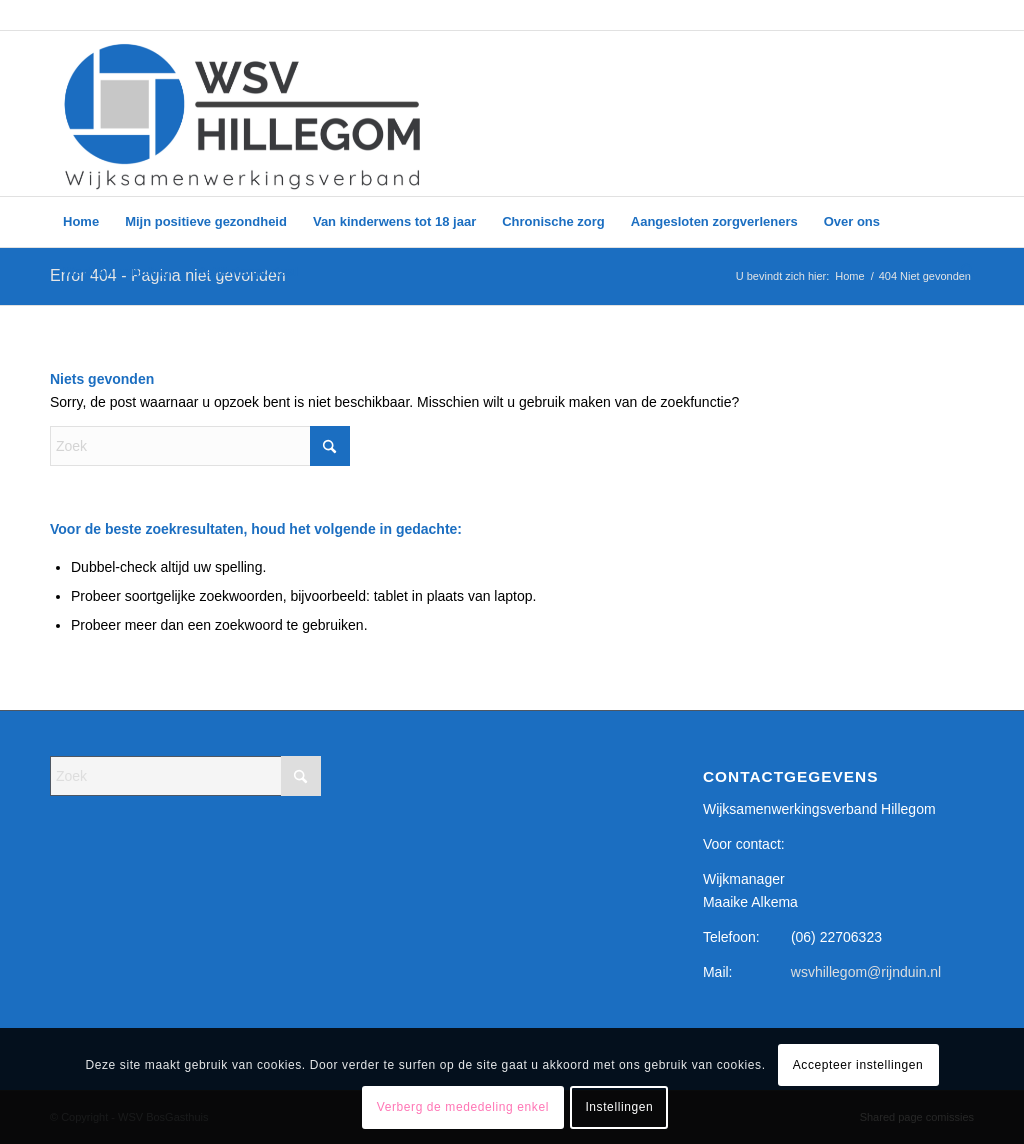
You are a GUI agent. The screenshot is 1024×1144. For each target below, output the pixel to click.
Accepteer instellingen (858, 1065)
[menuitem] (81, 222)
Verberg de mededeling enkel (463, 1107)
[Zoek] (961, 272)
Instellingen (619, 1107)
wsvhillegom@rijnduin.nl (866, 972)
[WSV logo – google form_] (242, 113)
